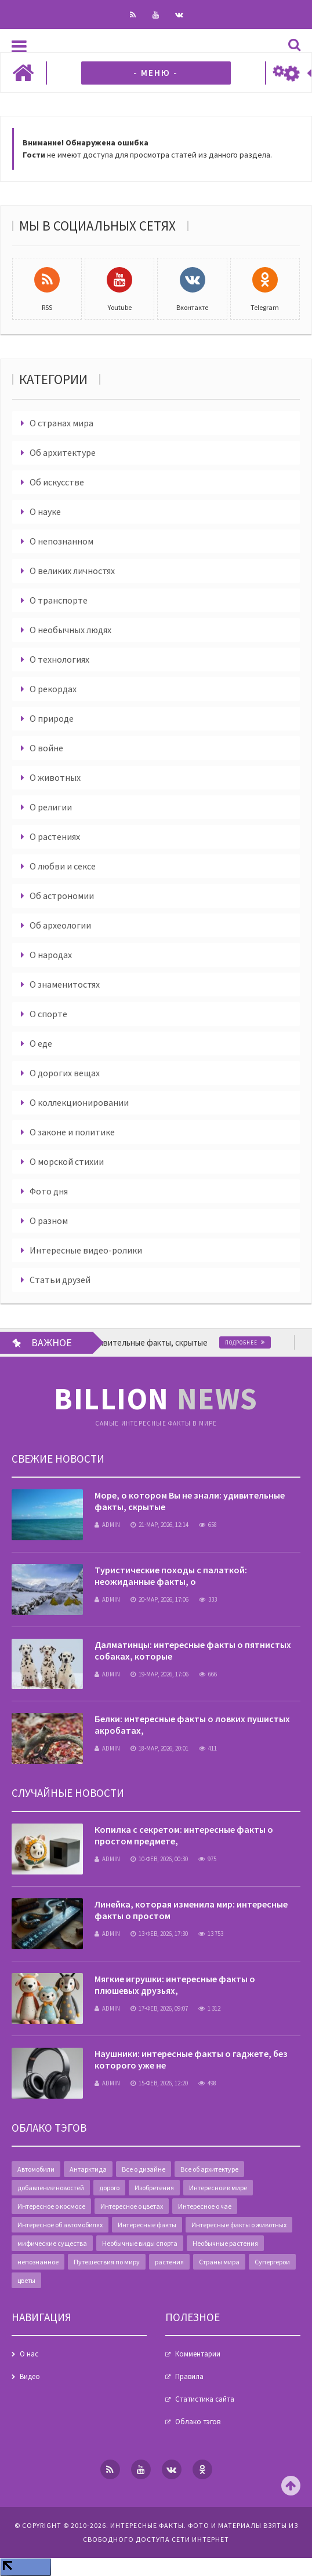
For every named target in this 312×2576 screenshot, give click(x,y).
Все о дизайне (143, 2169)
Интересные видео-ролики (86, 1250)
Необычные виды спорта (139, 2243)
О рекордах (53, 689)
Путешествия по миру (107, 2261)
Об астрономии (62, 895)
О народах (51, 954)
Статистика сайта (204, 2399)
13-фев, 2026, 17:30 (159, 1934)
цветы (26, 2280)
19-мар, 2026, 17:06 (159, 1674)
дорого (109, 2187)
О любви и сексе (63, 866)
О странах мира (61, 423)
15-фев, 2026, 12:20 (159, 2083)
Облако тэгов (197, 2422)
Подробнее (266, 1342)
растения (169, 2261)
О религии (51, 807)
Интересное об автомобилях (60, 2224)
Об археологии (60, 925)
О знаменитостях (65, 984)
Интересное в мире (218, 2187)
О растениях (55, 836)
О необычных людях (70, 629)
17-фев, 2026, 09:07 (159, 2008)
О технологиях (59, 659)
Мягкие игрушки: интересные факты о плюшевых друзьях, (175, 1984)
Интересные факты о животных (238, 2224)
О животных (55, 777)
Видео (30, 2376)
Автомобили (36, 2169)
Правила (189, 2376)
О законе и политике (72, 1132)
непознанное (38, 2261)
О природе (52, 718)
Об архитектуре (63, 452)
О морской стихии (67, 1161)
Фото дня (49, 1191)
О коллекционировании (79, 1102)
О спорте (48, 1014)
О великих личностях (72, 570)
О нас (29, 2354)
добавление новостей (50, 2187)
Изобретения (154, 2187)
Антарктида (88, 2169)
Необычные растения (225, 2243)
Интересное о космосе (51, 2206)
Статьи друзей (60, 1279)
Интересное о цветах (131, 2206)
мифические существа (52, 2243)
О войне (46, 748)
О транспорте (59, 600)
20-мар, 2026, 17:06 (159, 1599)
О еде (41, 1043)
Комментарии (197, 2354)
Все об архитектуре (209, 2169)
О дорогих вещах (65, 1073)
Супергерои (272, 2261)
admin (107, 1525)
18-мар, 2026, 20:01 (159, 1748)
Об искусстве (57, 482)
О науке (45, 511)
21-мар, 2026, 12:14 (159, 1525)
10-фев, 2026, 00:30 (159, 1859)
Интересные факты (147, 2224)
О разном (49, 1220)
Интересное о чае (204, 2206)
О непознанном (61, 541)
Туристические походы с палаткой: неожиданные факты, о (171, 1575)
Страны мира (219, 2261)
